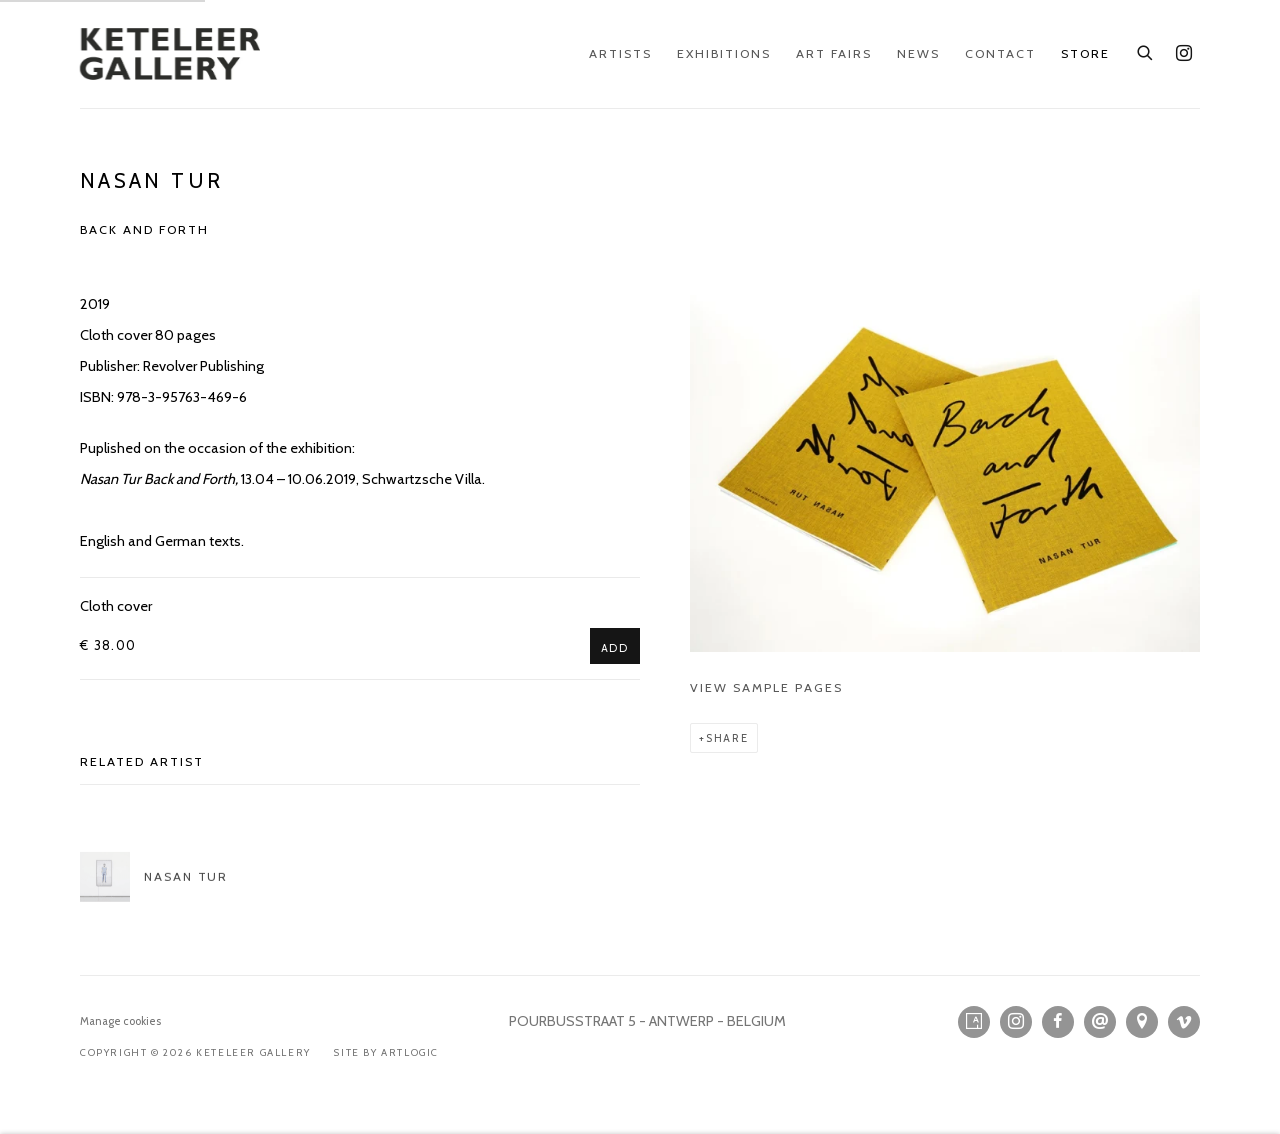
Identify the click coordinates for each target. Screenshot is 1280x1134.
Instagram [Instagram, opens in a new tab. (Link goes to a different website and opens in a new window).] (1184, 54)
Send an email (1100, 1022)
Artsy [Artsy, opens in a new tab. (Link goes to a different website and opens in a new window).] (974, 1022)
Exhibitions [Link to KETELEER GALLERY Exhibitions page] (724, 53)
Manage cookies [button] (120, 1021)
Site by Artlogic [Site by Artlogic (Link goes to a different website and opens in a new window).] (386, 1052)
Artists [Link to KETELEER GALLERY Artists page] (620, 53)
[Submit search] (1146, 50)
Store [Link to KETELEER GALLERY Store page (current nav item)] (1085, 53)
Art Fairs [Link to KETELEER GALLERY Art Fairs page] (834, 53)
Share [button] (727, 738)
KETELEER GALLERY (170, 54)
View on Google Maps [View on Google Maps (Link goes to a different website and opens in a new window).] (1142, 1022)
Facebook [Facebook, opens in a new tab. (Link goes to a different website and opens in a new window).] (1058, 1022)
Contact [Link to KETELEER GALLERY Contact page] (1000, 53)
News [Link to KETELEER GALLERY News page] (918, 53)
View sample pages (766, 687)
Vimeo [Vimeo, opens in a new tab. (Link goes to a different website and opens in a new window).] (1184, 1022)
